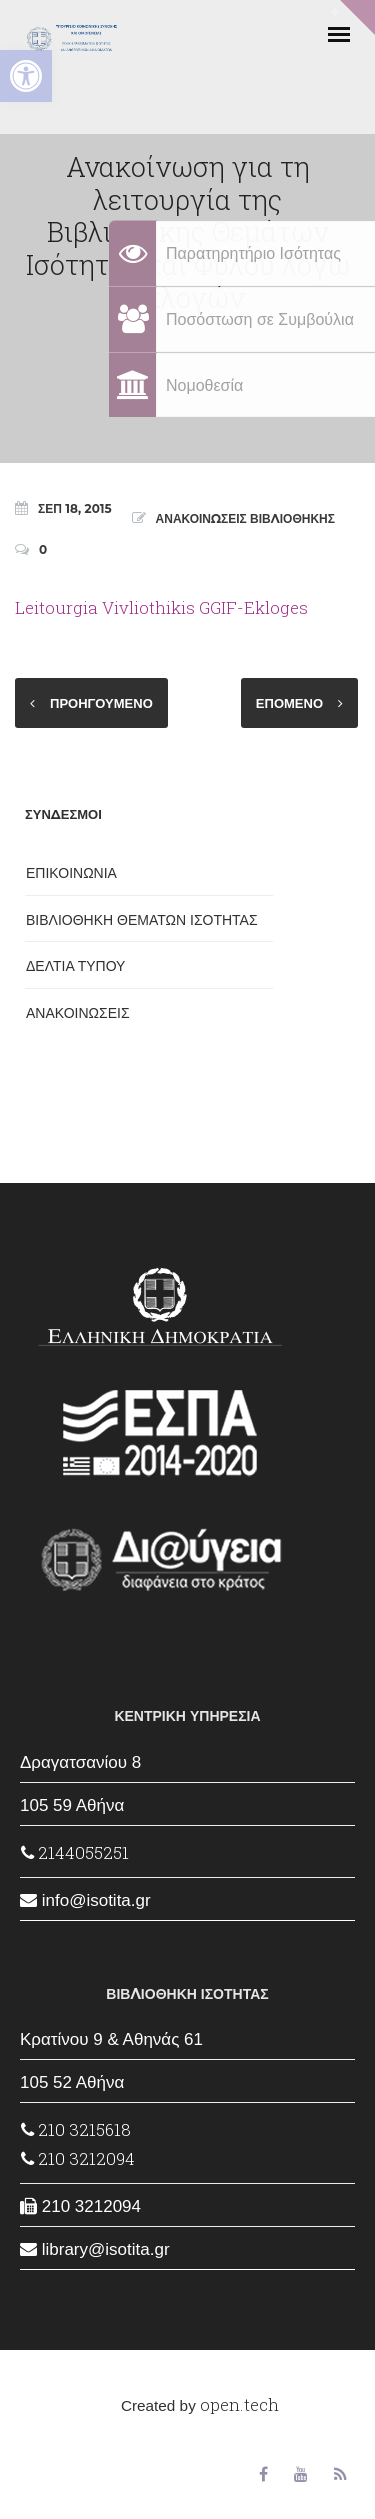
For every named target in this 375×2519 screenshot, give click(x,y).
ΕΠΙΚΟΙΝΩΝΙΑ (71, 873)
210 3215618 (76, 2129)
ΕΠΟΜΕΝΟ (289, 703)
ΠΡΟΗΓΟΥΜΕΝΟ (101, 703)
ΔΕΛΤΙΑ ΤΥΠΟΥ (75, 966)
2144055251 (75, 1852)
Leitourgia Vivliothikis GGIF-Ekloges (161, 607)
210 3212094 (78, 2158)
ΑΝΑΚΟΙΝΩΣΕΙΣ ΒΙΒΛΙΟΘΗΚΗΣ (245, 518)
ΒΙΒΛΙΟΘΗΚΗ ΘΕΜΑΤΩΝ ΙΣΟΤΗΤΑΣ (142, 920)
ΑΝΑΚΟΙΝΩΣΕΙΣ (78, 1013)
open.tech (239, 2404)
